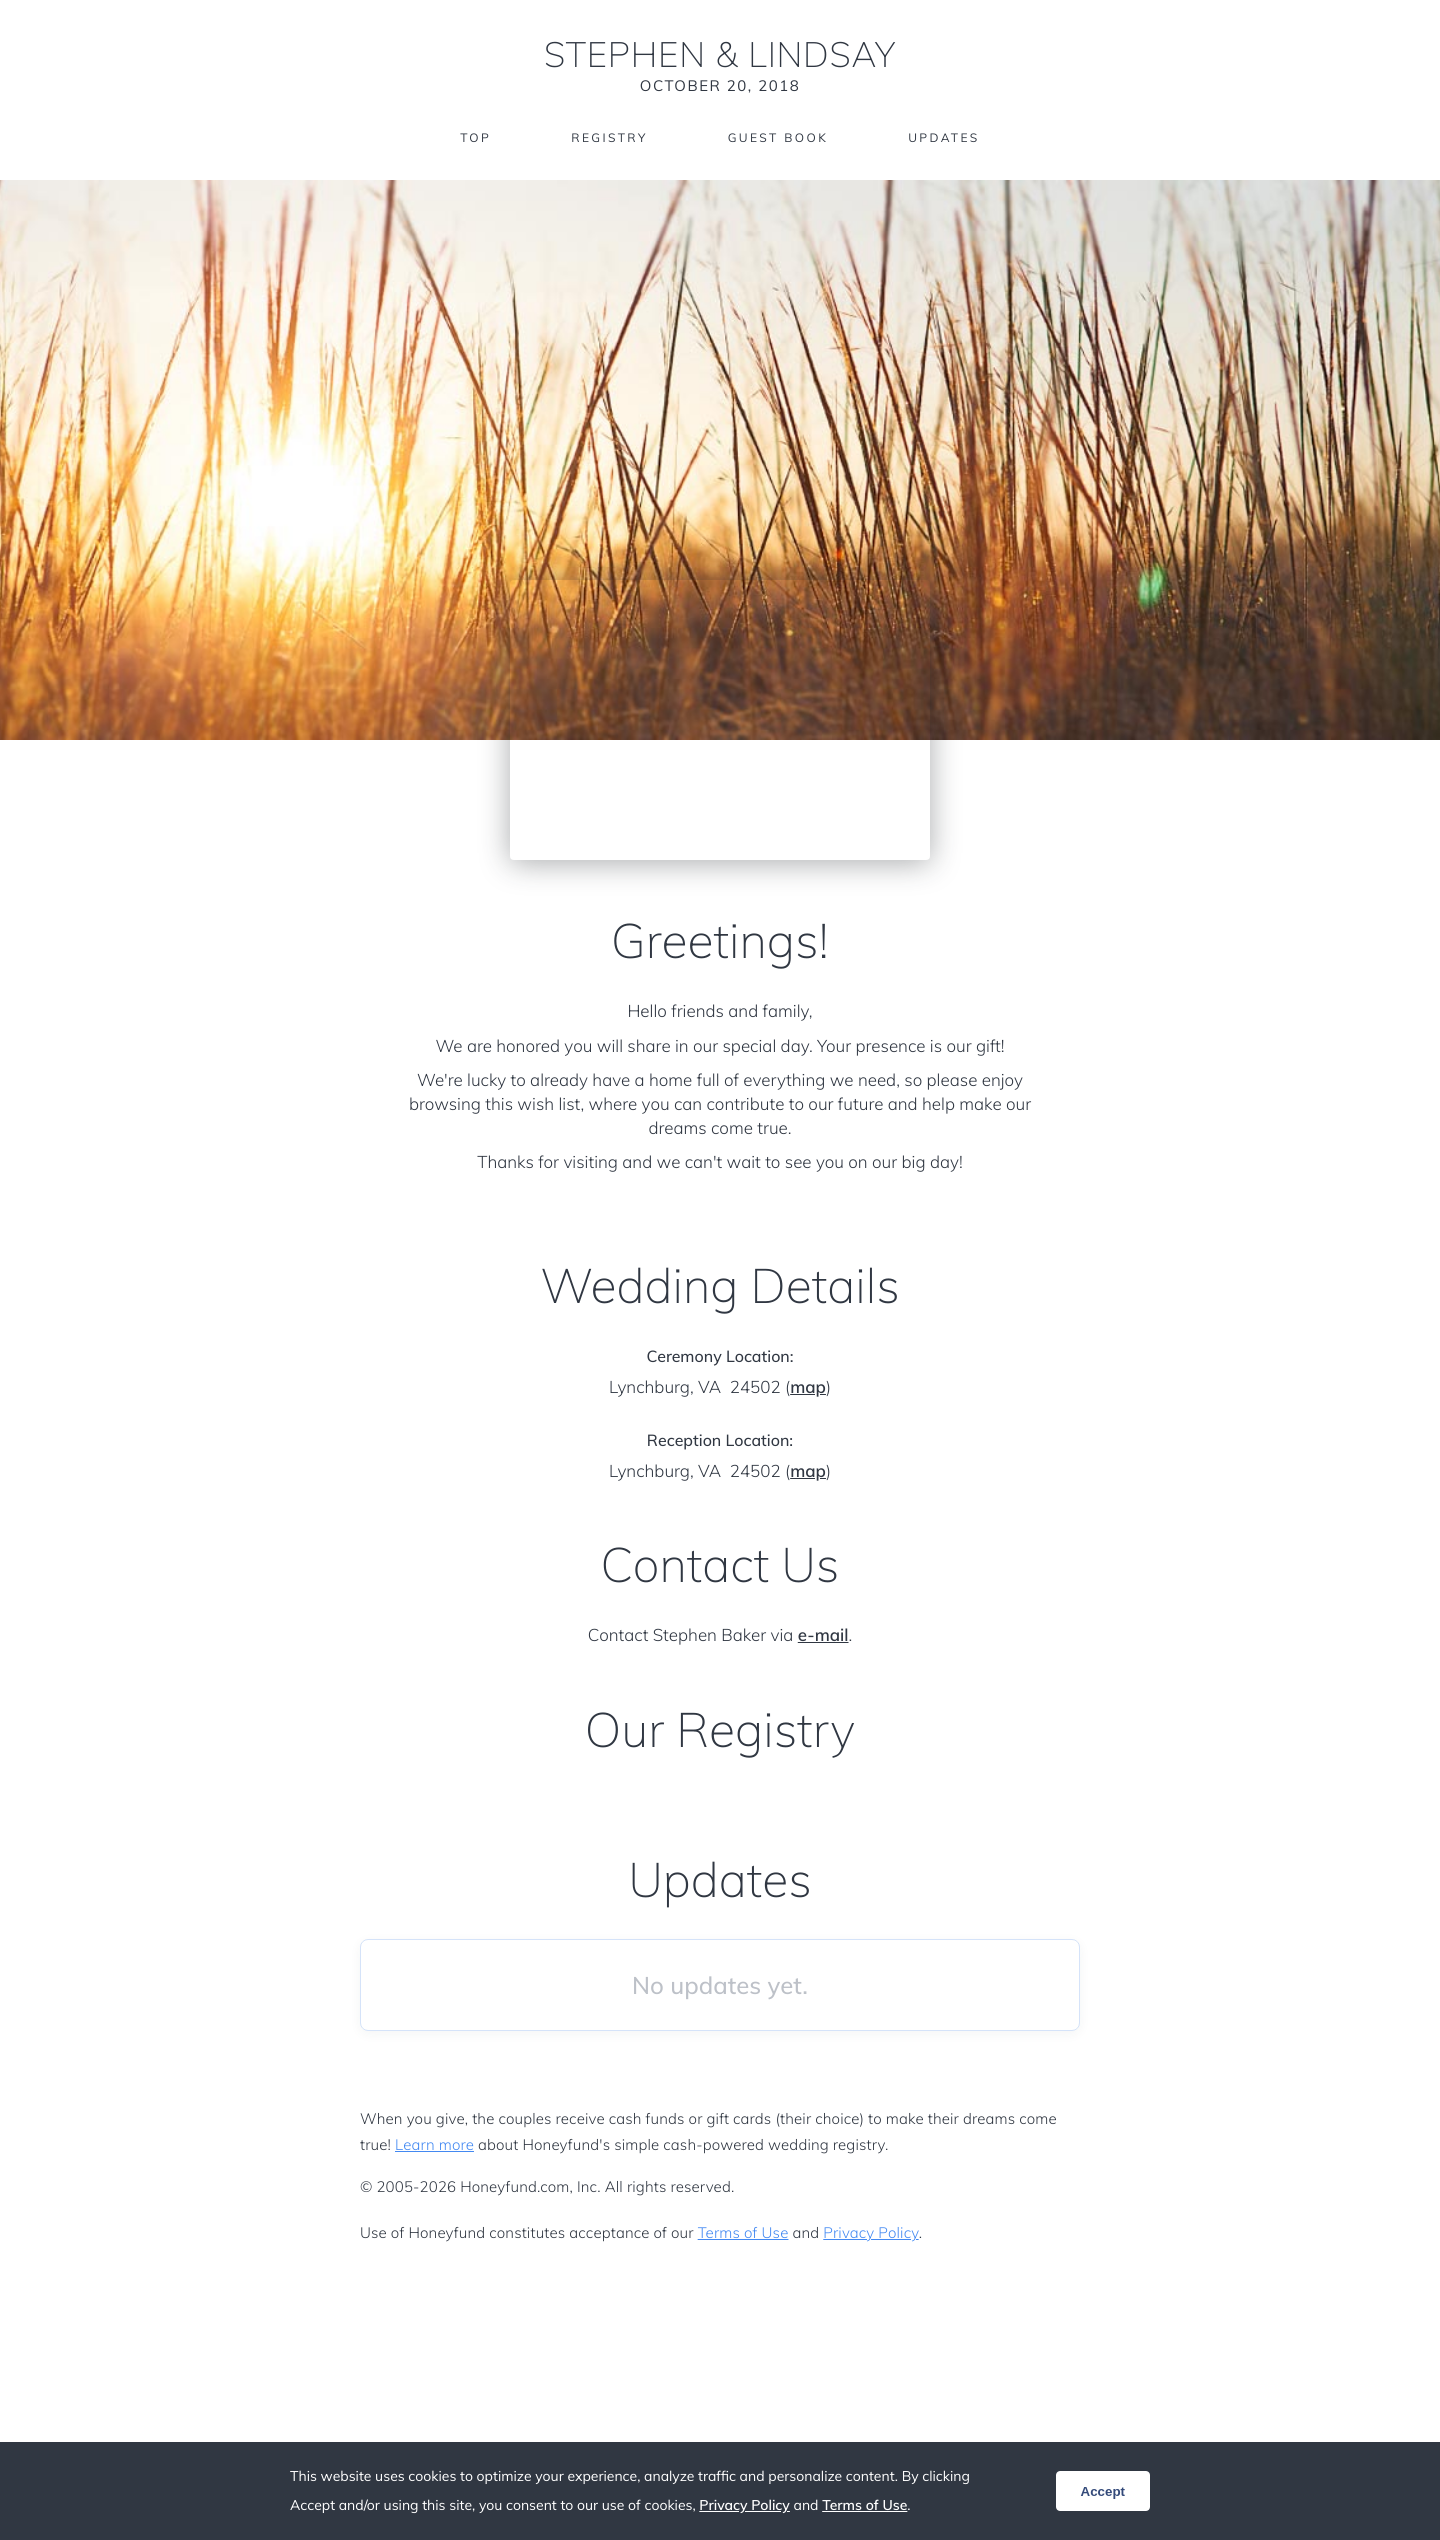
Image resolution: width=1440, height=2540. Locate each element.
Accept (1103, 2491)
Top (475, 137)
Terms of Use (743, 2232)
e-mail (823, 1635)
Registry (609, 137)
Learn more (434, 2144)
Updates (944, 137)
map (808, 1387)
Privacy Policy (870, 2232)
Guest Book (778, 137)
